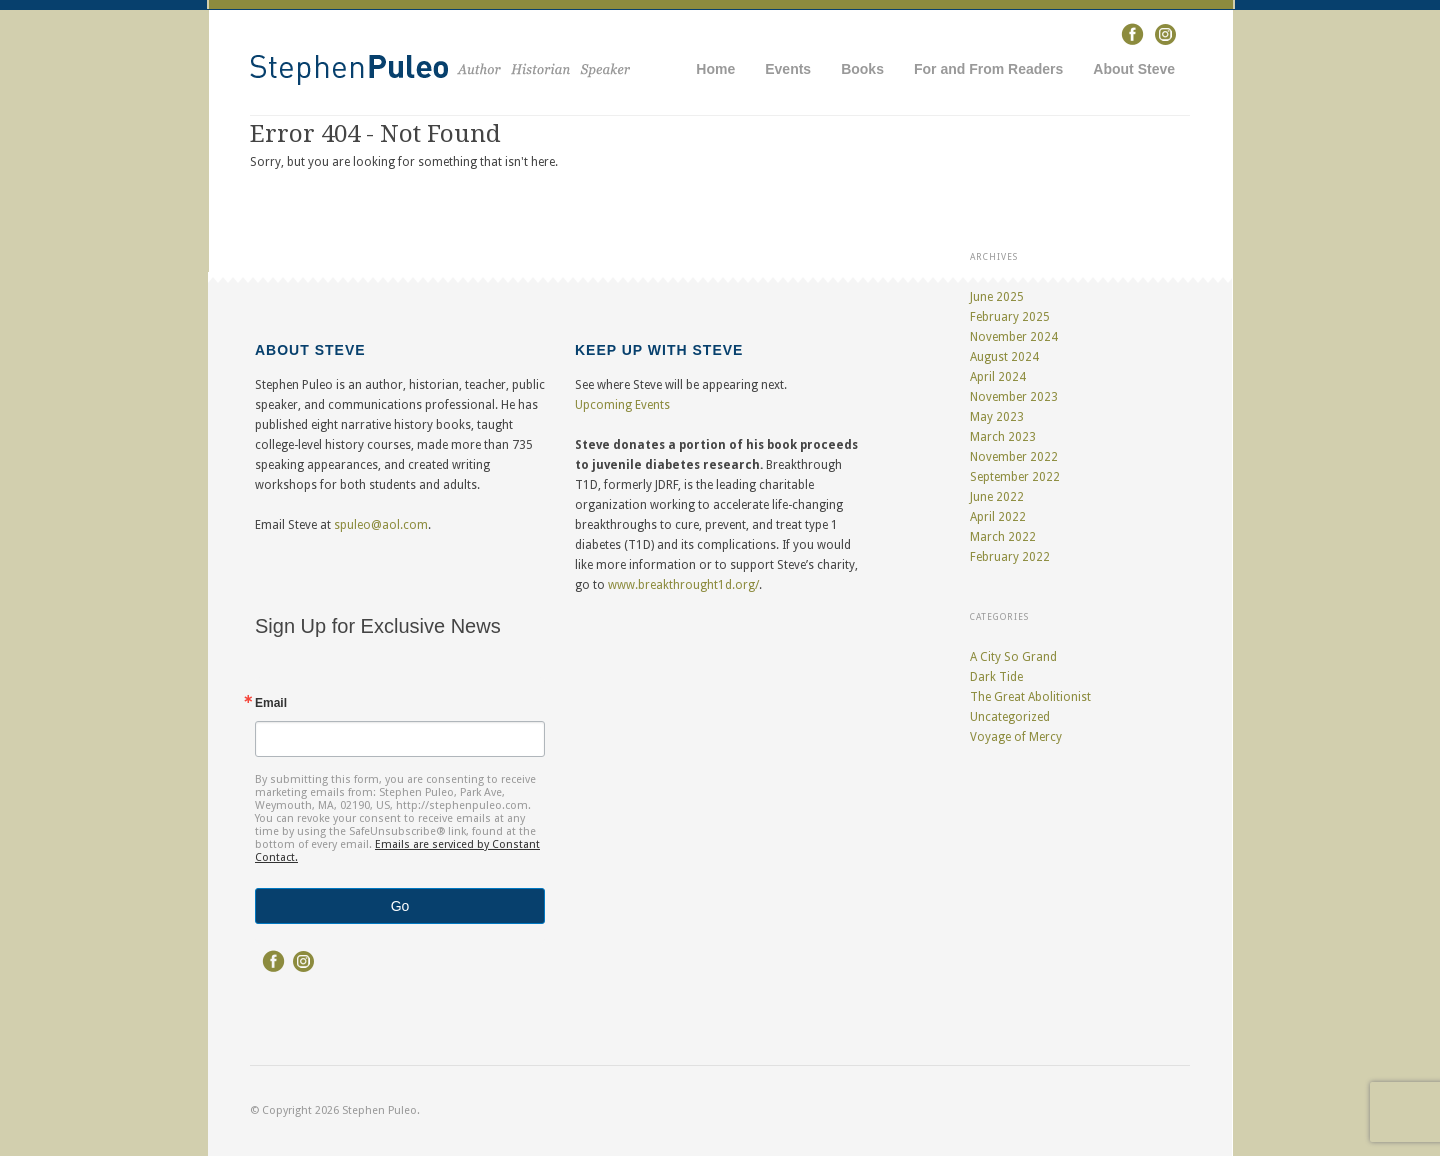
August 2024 (1004, 357)
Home (715, 69)
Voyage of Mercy (1016, 737)
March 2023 (1003, 437)
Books (862, 69)
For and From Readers (988, 69)
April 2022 (998, 517)
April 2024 (998, 377)
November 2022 (1014, 457)
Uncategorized (1010, 717)
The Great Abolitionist (1030, 697)
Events (788, 69)
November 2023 (1014, 397)
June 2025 (997, 297)
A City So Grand (1013, 657)
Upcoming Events (622, 405)
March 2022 (1003, 537)
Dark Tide (996, 677)
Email (271, 703)
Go (400, 906)
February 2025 (1010, 317)
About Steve (1134, 69)
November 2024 (1014, 337)
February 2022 (1010, 557)
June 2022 (997, 497)
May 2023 (997, 417)
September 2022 (1015, 477)
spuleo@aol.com (381, 525)
